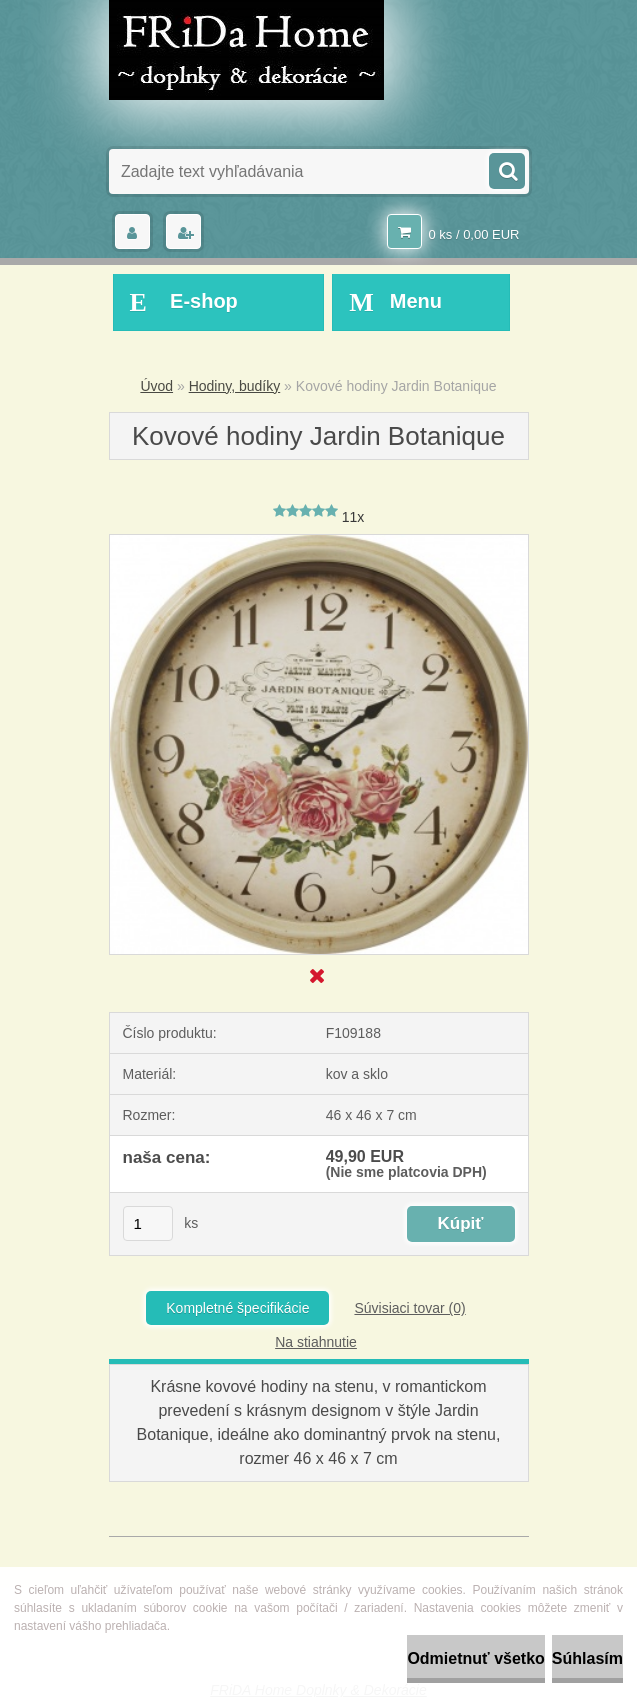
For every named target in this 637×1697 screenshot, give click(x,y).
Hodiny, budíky (235, 386)
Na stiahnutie (316, 1342)
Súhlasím (587, 1658)
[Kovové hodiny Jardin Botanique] (319, 542)
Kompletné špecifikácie (237, 1308)
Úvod (156, 386)
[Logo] (246, 50)
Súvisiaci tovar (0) (409, 1308)
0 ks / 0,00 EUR (473, 234)
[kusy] (148, 1223)
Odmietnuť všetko (475, 1658)
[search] (506, 169)
